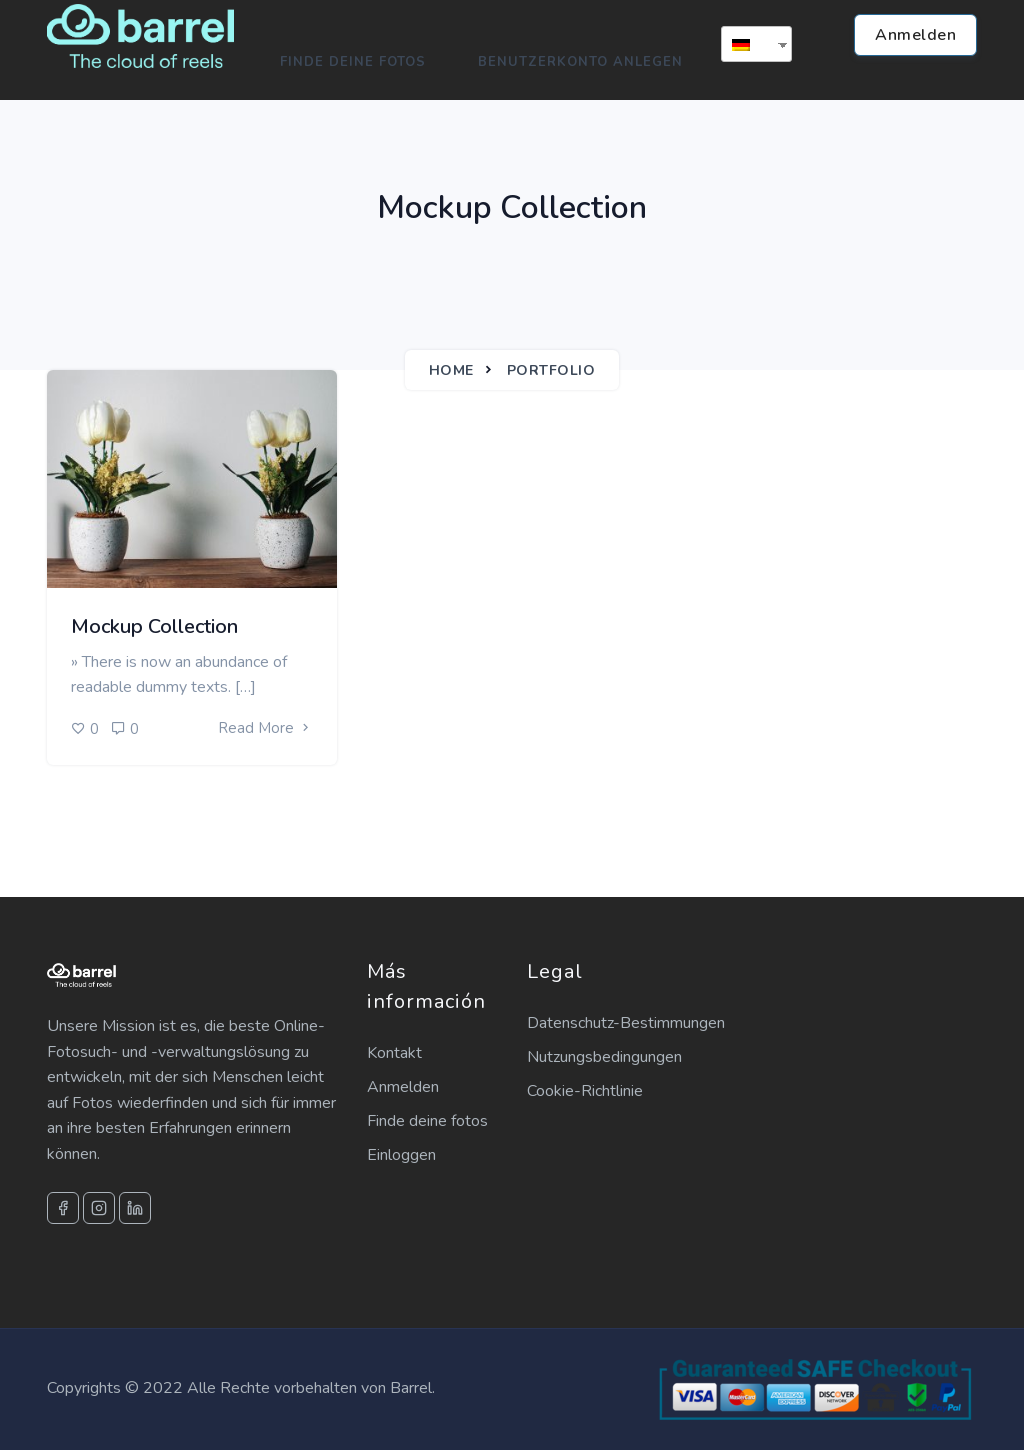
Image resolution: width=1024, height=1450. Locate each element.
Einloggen (401, 1155)
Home (451, 370)
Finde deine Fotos (353, 62)
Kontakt (394, 1053)
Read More (265, 728)
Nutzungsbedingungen (604, 1057)
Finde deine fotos (427, 1121)
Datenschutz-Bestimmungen (626, 1023)
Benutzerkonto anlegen (580, 62)
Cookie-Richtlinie (585, 1091)
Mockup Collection (154, 626)
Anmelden (915, 35)
